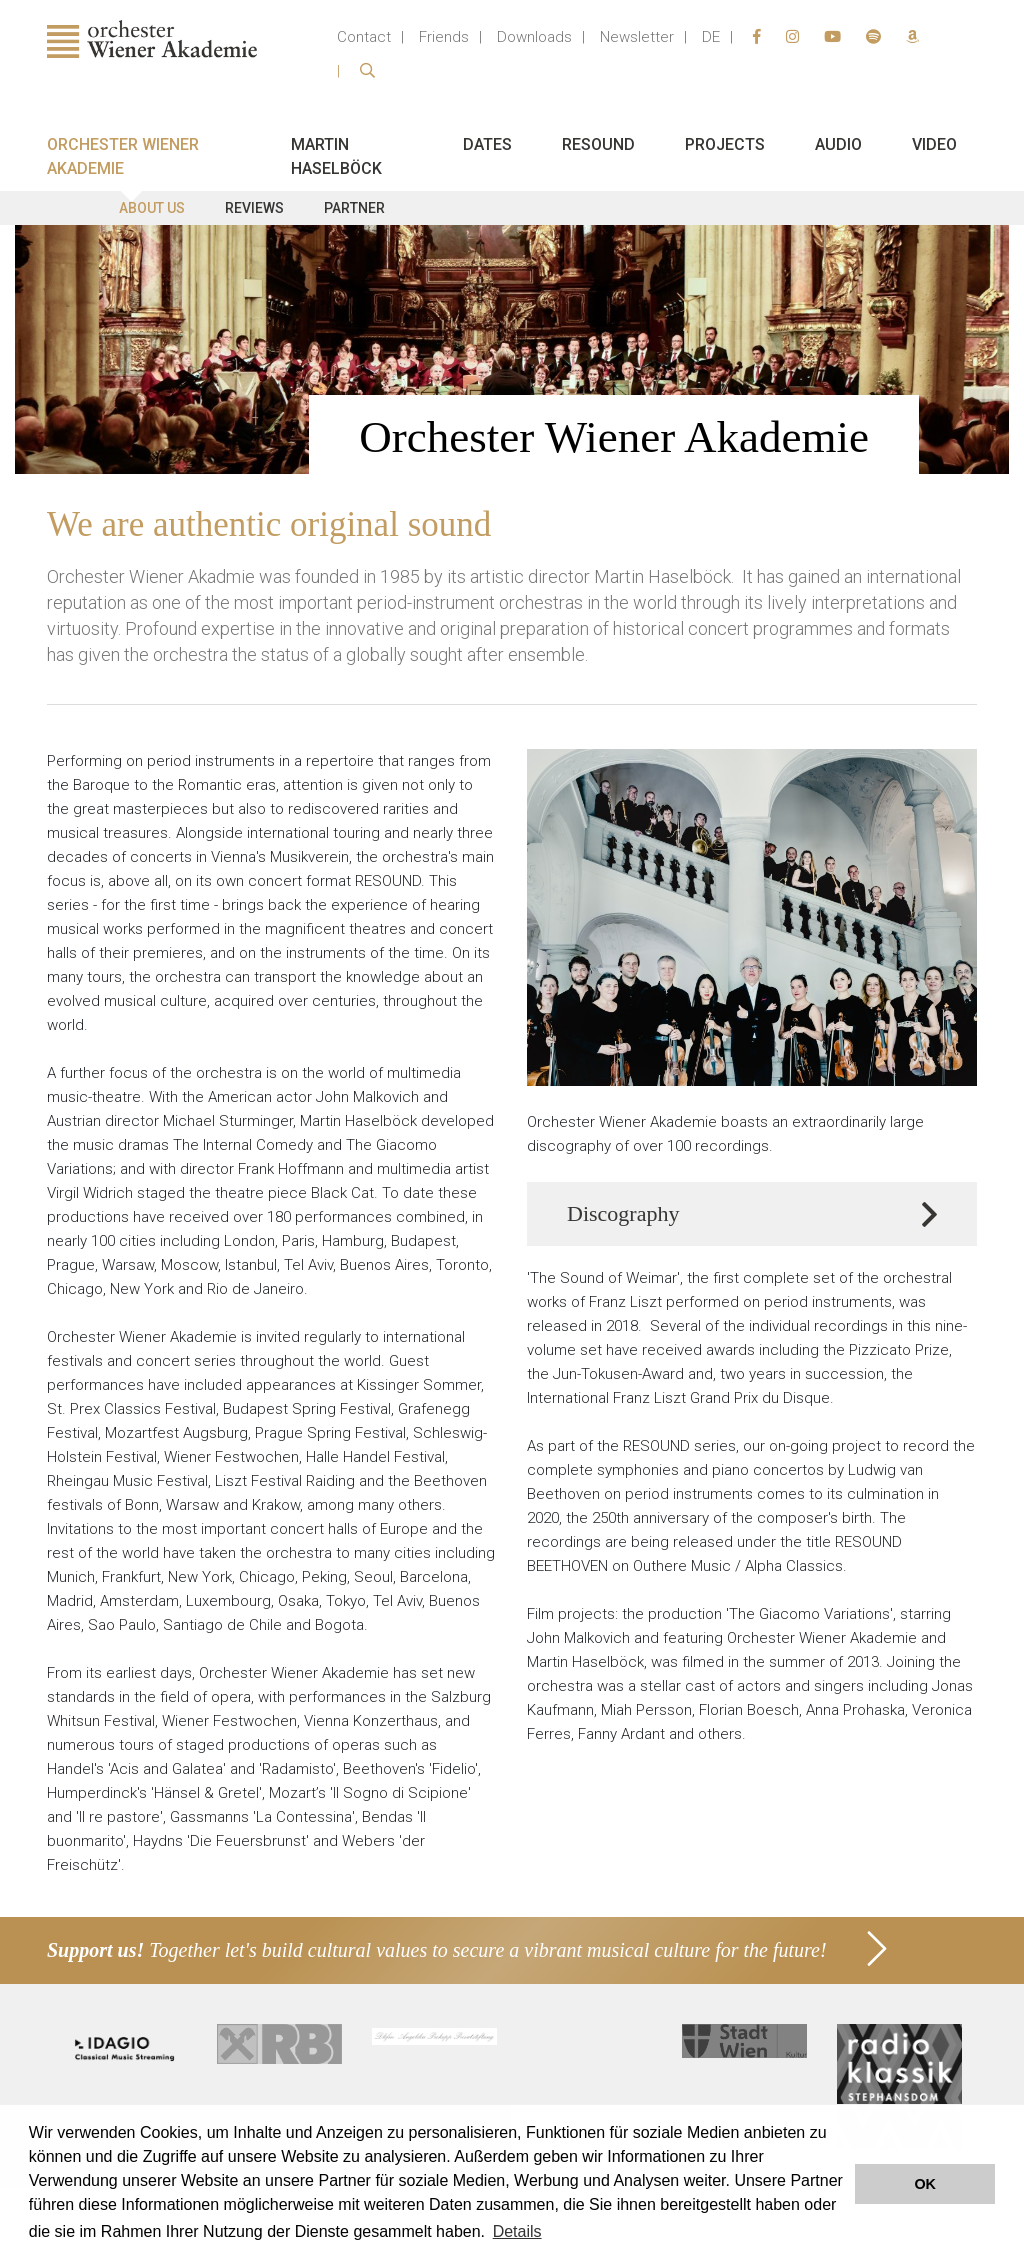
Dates (487, 144)
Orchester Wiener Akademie (123, 156)
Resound (598, 144)
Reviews (254, 208)
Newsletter (637, 37)
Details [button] (517, 2231)
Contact (364, 37)
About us (152, 208)
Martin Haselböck (336, 156)
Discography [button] (623, 1214)
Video (934, 144)
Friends (444, 37)
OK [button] (925, 2184)
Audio (838, 144)
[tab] (752, 1214)
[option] (512, 349)
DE (711, 37)
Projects (725, 144)
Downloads (534, 37)
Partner (354, 208)
